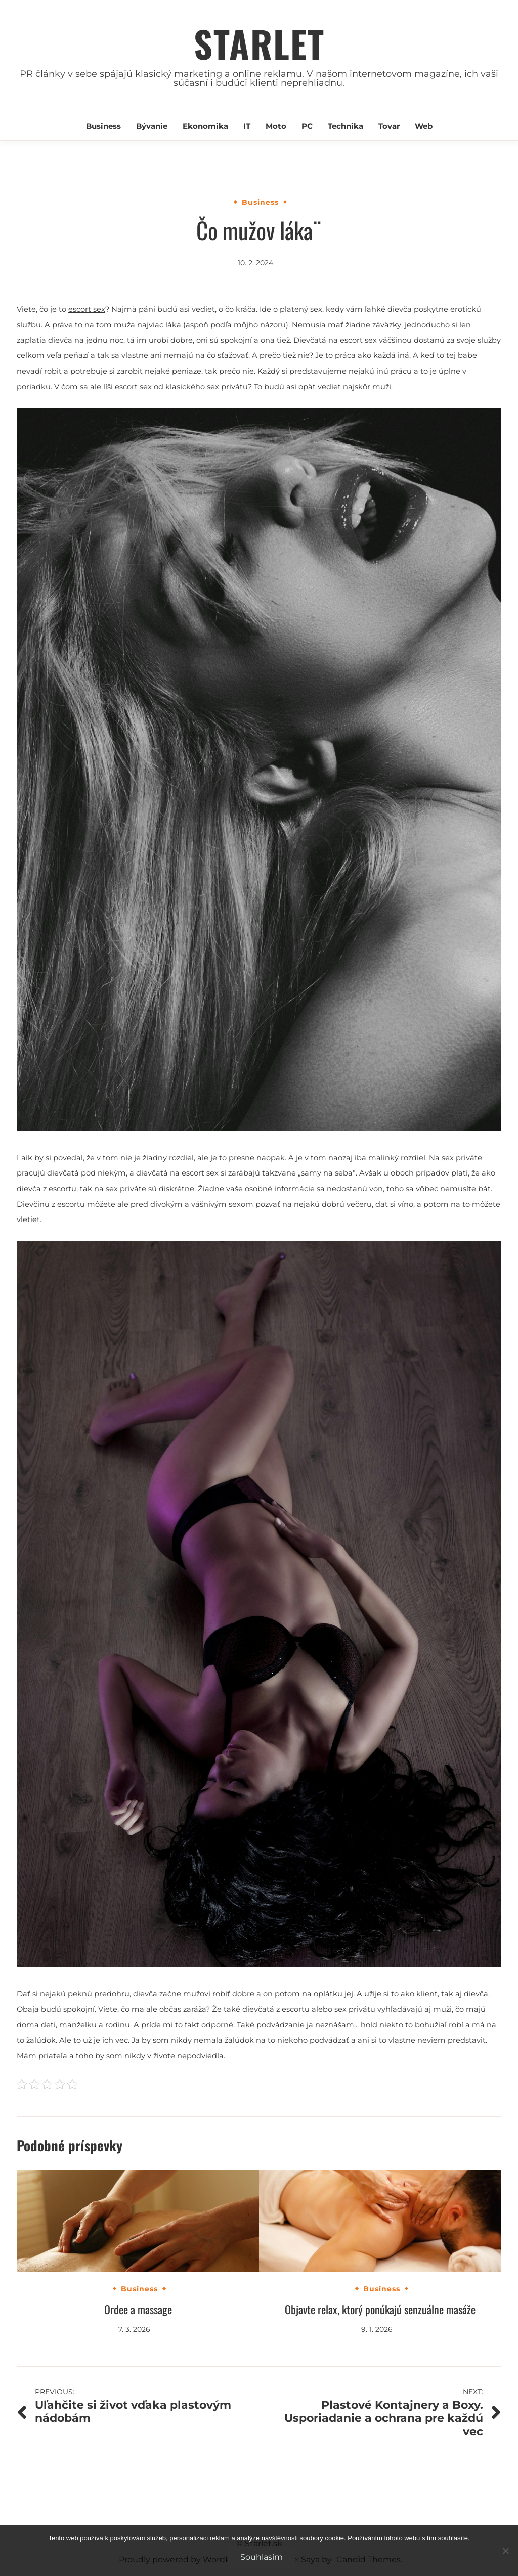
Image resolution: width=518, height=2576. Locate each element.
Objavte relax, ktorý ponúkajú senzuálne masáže (380, 2309)
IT (246, 126)
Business (103, 126)
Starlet (259, 43)
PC (307, 126)
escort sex (86, 309)
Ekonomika (205, 126)
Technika (345, 126)
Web (424, 126)
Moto (276, 126)
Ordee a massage (138, 2309)
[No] (505, 2551)
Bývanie (151, 126)
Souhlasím (261, 2557)
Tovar (389, 126)
